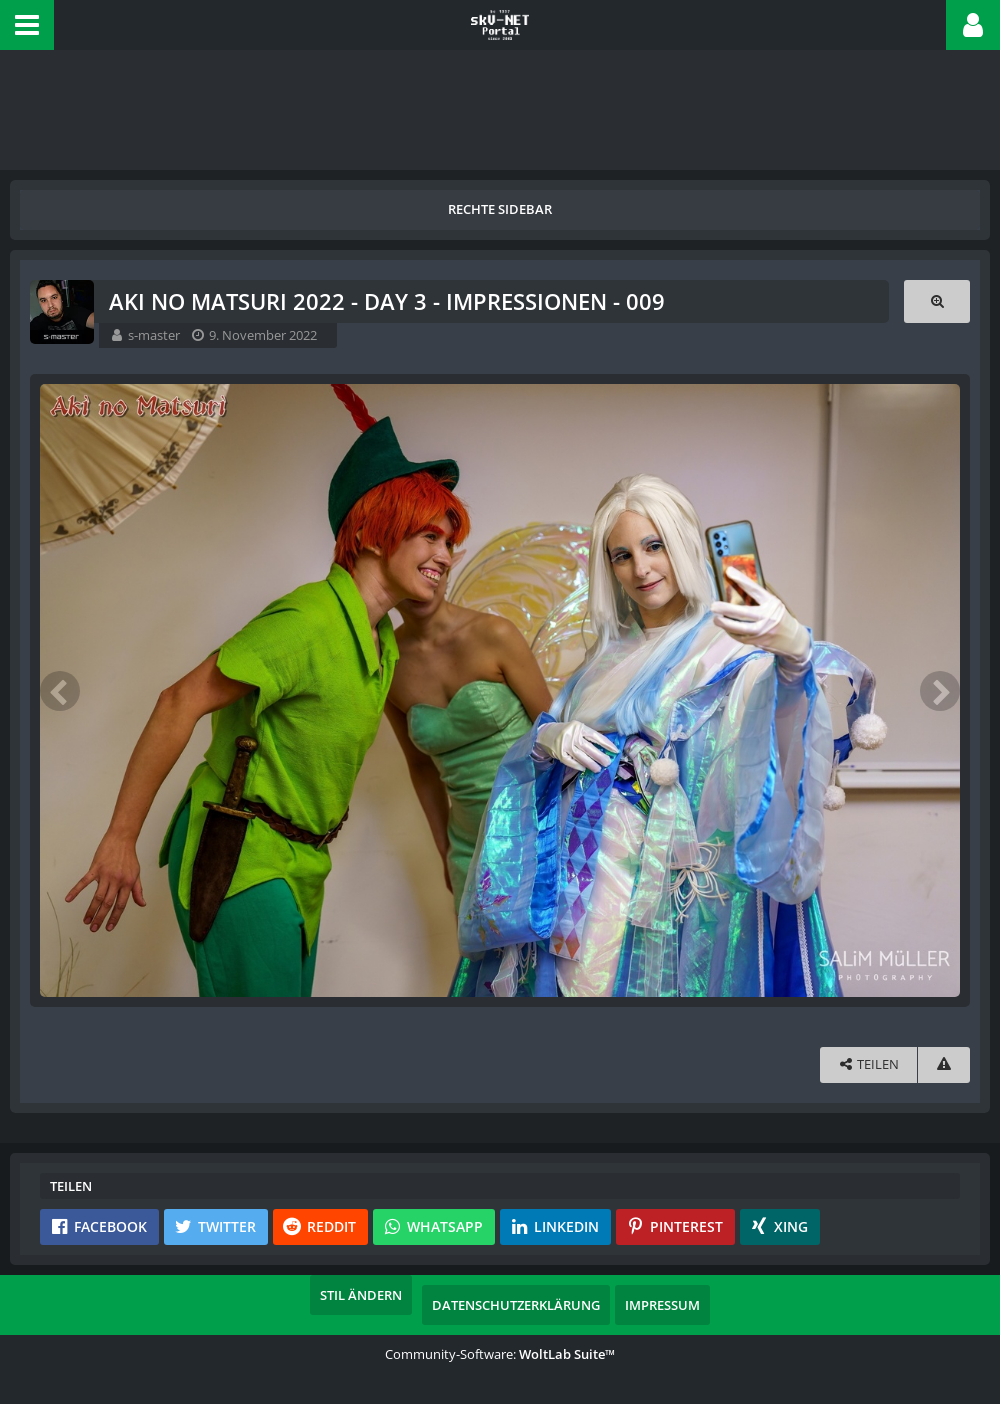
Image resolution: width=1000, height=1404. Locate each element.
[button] (27, 25)
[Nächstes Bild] (940, 691)
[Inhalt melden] (944, 1064)
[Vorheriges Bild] (60, 691)
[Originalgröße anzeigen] (937, 301)
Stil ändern (361, 1295)
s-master (154, 335)
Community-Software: (500, 1354)
